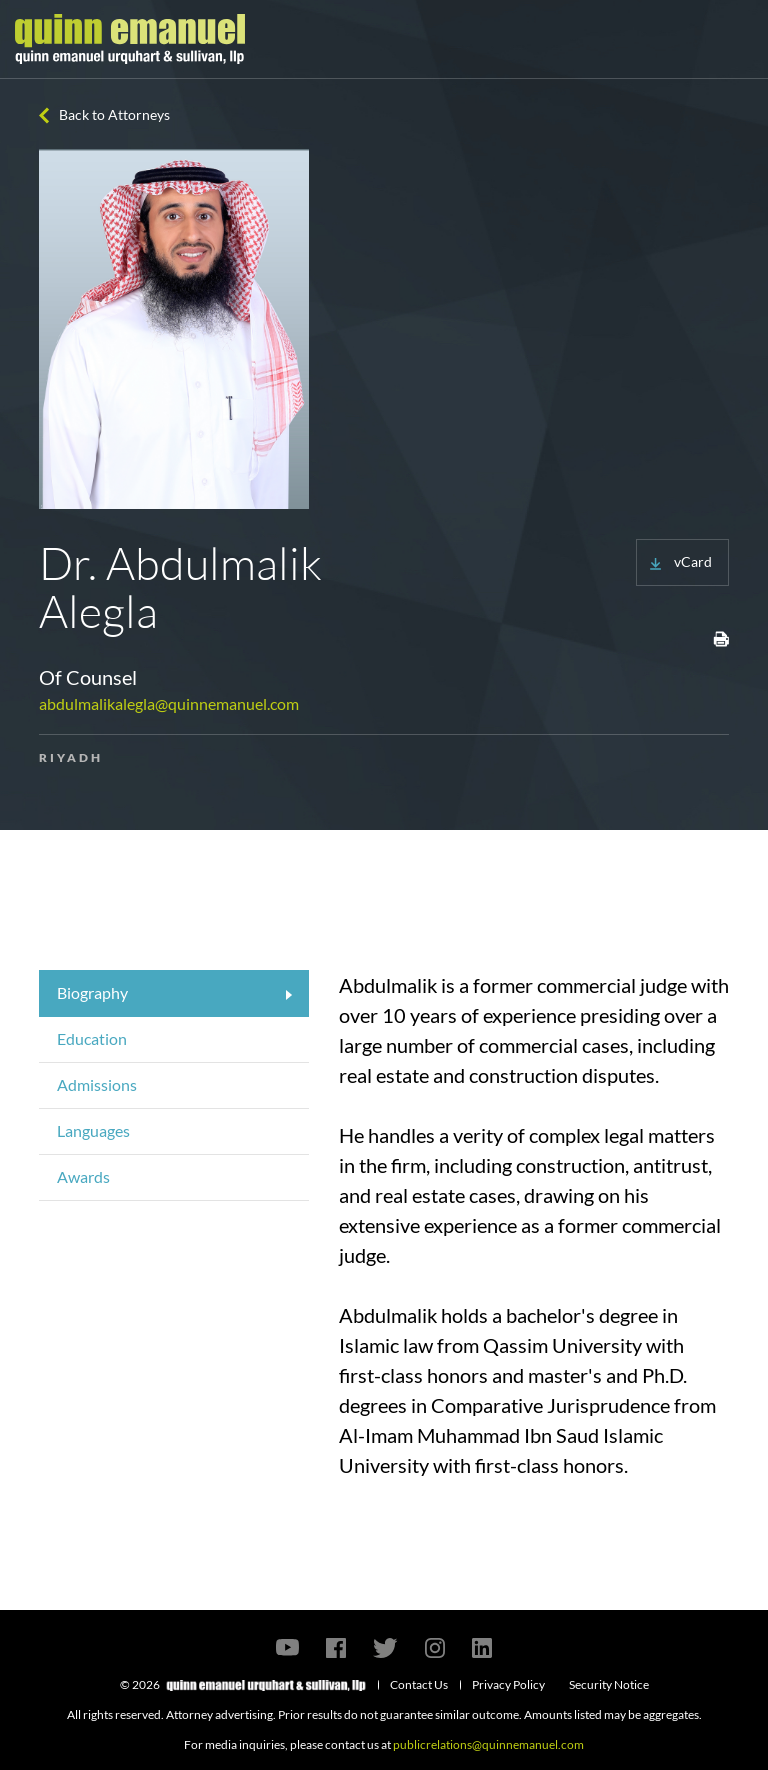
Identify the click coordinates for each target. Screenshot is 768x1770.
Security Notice (609, 1684)
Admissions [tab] (97, 1084)
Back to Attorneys (114, 114)
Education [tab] (92, 1038)
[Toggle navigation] (735, 39)
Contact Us (419, 1684)
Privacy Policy (508, 1684)
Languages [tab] (93, 1130)
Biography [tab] (92, 992)
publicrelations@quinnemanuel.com (488, 1744)
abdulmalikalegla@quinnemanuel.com (169, 703)
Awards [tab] (83, 1176)
